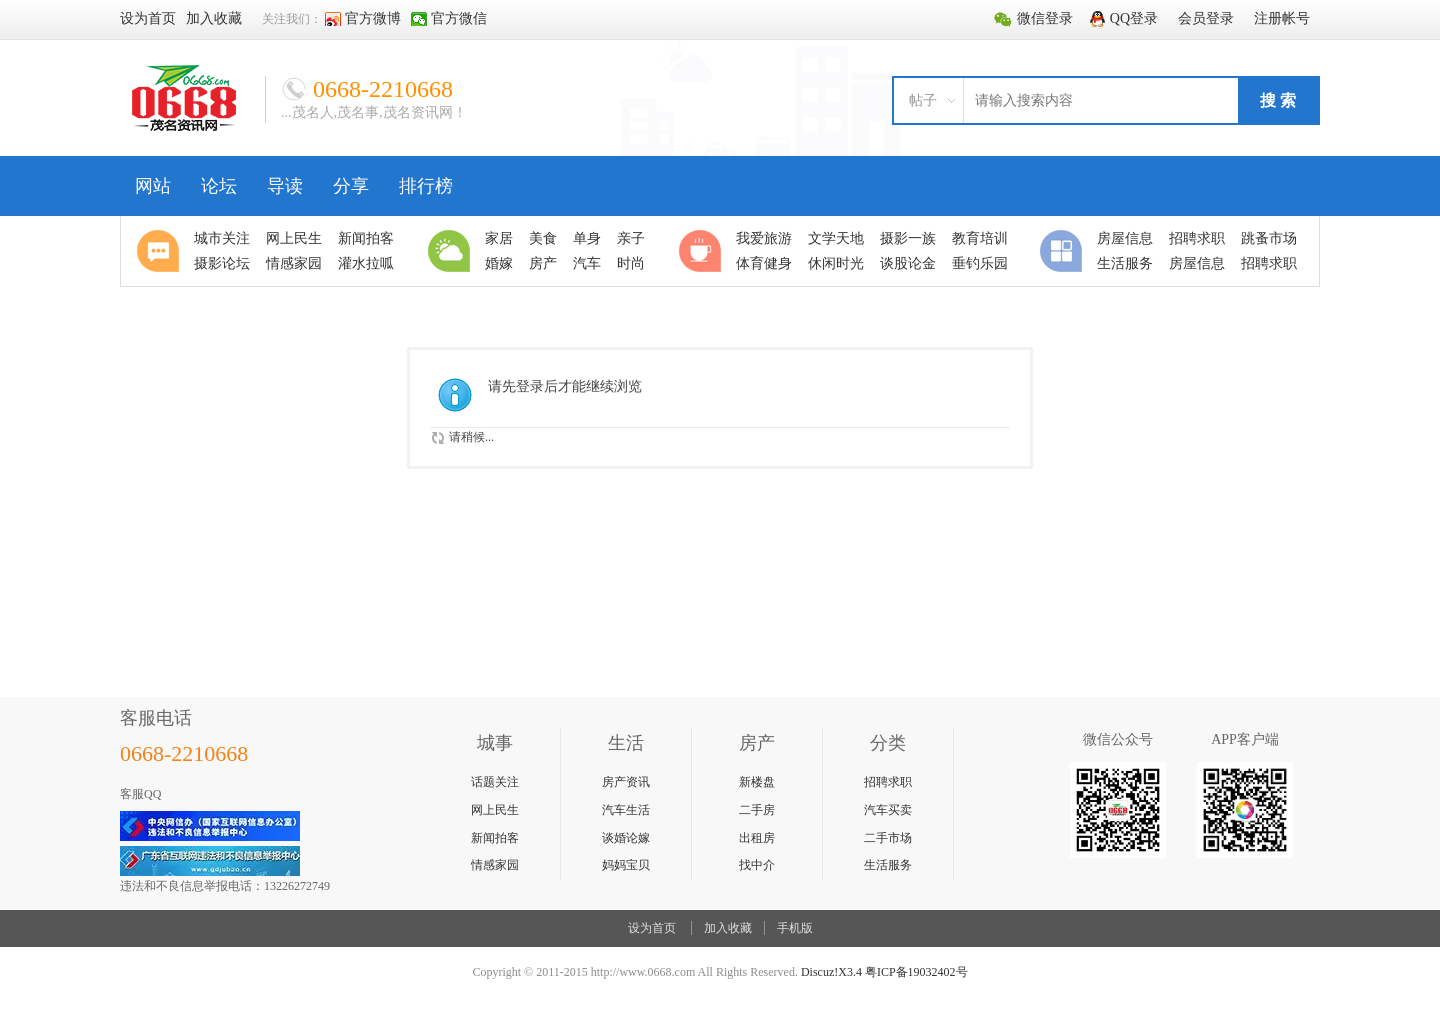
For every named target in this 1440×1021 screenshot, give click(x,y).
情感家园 (495, 865)
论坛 (219, 186)
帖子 (923, 100)
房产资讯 (626, 782)
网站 (153, 186)
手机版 (795, 928)
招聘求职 (888, 782)
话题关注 (495, 782)
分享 (351, 186)
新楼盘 (757, 782)
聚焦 (161, 251)
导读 (285, 186)
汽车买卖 (888, 810)
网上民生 (495, 810)
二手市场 (888, 838)
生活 (452, 251)
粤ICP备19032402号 (916, 972)
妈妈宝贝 (626, 865)
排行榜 (426, 186)
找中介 (757, 865)
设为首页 (652, 928)
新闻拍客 (495, 838)
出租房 (757, 838)
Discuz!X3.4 (831, 972)
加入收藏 (728, 928)
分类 (1064, 251)
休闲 (703, 251)
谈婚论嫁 (626, 838)
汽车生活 (626, 810)
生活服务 (888, 865)
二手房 (757, 810)
